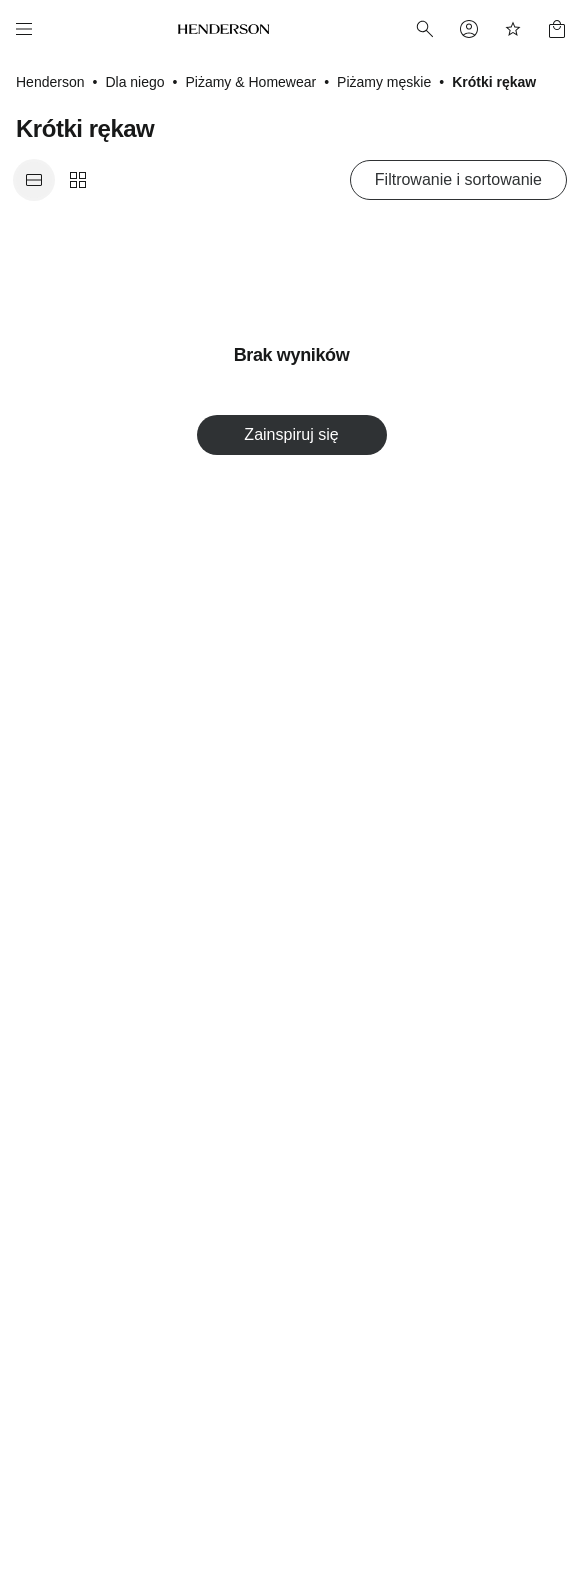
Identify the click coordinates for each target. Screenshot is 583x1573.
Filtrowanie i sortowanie (458, 179)
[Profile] (469, 29)
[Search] (425, 29)
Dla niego (134, 82)
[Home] (224, 29)
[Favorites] (513, 29)
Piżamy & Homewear (250, 82)
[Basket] (557, 29)
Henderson (50, 82)
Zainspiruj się (291, 434)
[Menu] (24, 29)
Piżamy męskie (384, 82)
